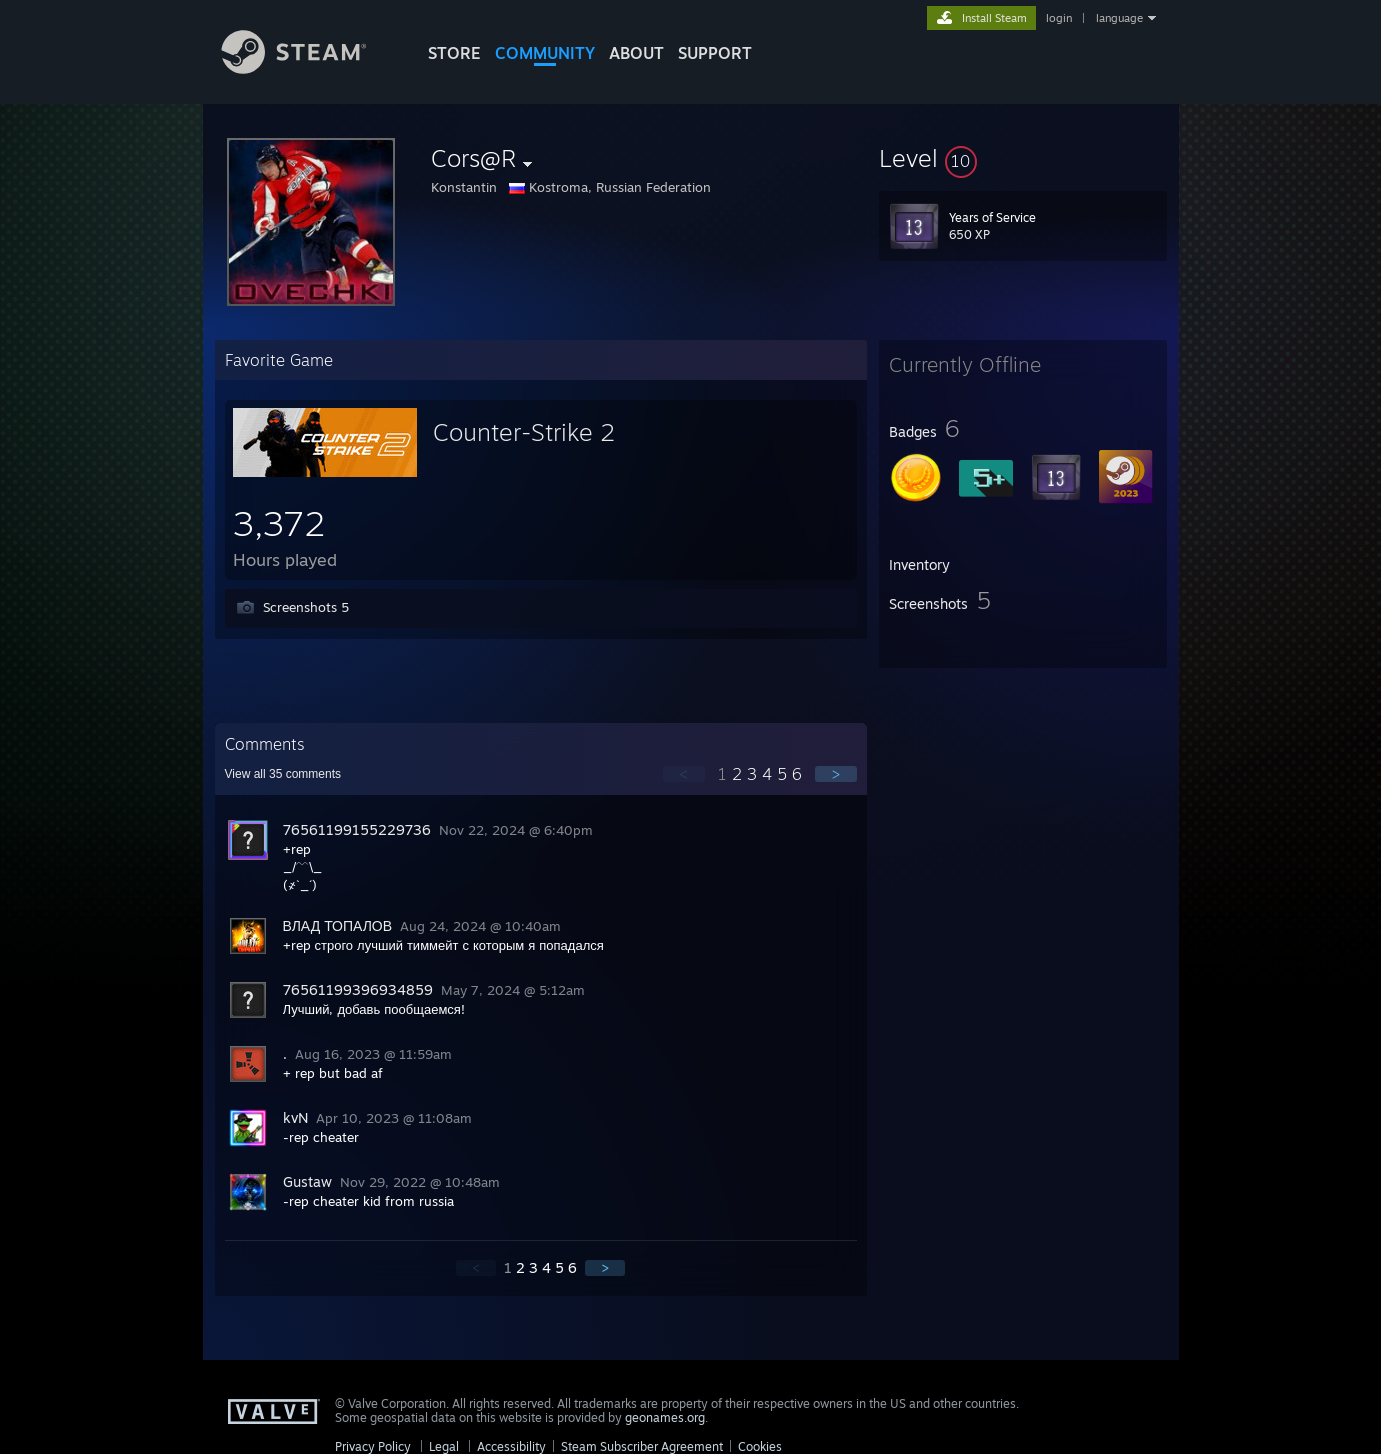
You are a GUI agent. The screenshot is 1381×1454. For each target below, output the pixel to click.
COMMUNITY (545, 53)
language (1119, 18)
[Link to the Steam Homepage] (309, 68)
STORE (454, 53)
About (636, 53)
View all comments (283, 774)
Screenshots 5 (306, 607)
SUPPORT (715, 53)
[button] (1023, 158)
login (1059, 18)
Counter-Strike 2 (524, 432)
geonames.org (665, 1417)
